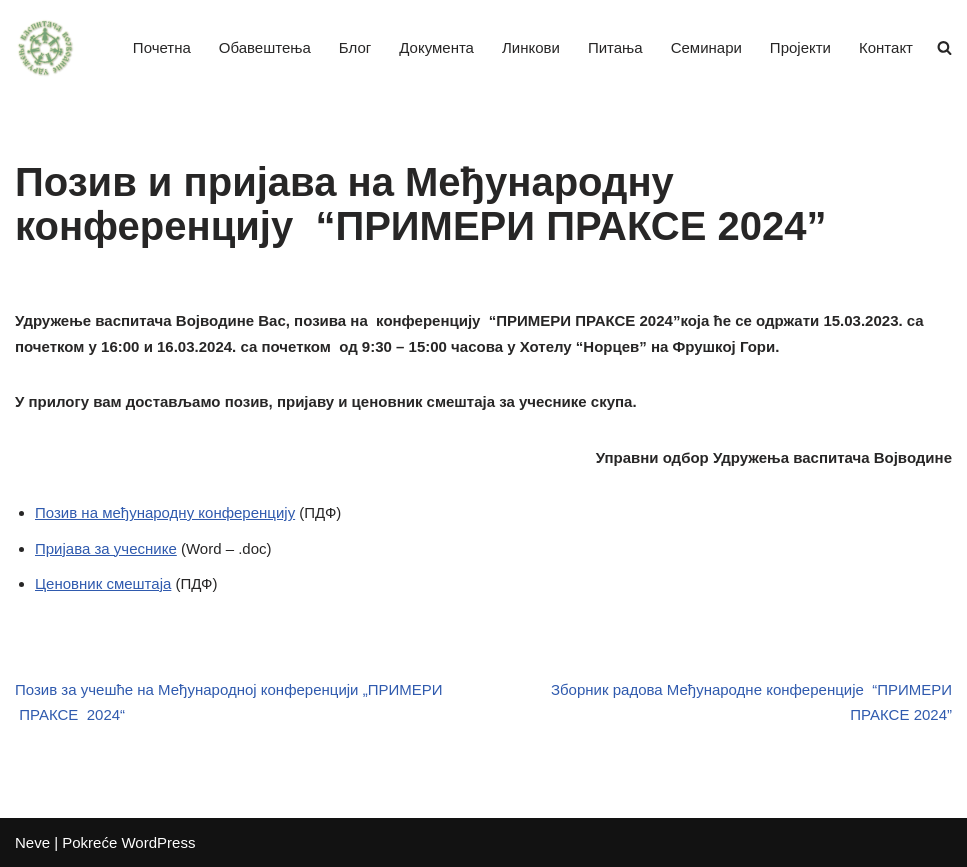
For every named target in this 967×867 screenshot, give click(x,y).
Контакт (886, 47)
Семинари (706, 47)
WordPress (158, 842)
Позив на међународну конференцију (165, 512)
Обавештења (265, 47)
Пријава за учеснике (106, 548)
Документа (436, 47)
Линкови (531, 47)
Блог (355, 47)
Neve (32, 842)
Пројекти (800, 47)
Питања (615, 47)
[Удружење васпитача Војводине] (45, 48)
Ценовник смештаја (103, 583)
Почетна (162, 47)
